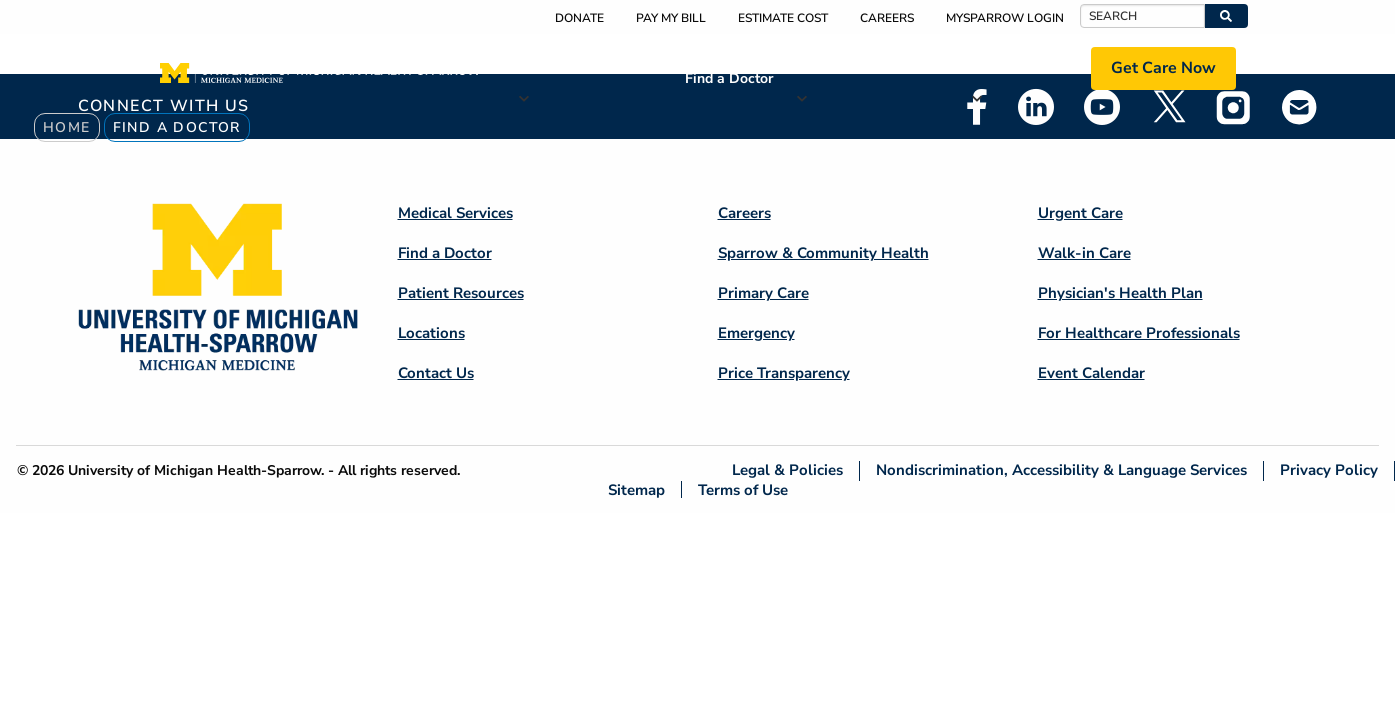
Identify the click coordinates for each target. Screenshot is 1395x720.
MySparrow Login (1005, 18)
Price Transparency (784, 373)
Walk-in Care (1084, 253)
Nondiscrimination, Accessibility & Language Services (1061, 470)
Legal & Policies (787, 470)
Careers (887, 18)
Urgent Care (1080, 213)
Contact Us (436, 373)
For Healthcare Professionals (1139, 333)
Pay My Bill (671, 18)
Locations (1019, 67)
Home (67, 127)
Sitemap (636, 489)
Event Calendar (1091, 373)
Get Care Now (1163, 68)
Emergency (756, 333)
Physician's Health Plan (1120, 293)
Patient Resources (872, 67)
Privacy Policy (1329, 470)
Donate (579, 18)
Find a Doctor (729, 78)
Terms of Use (743, 489)
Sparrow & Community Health (823, 253)
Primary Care (763, 293)
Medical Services (590, 67)
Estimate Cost (783, 18)
